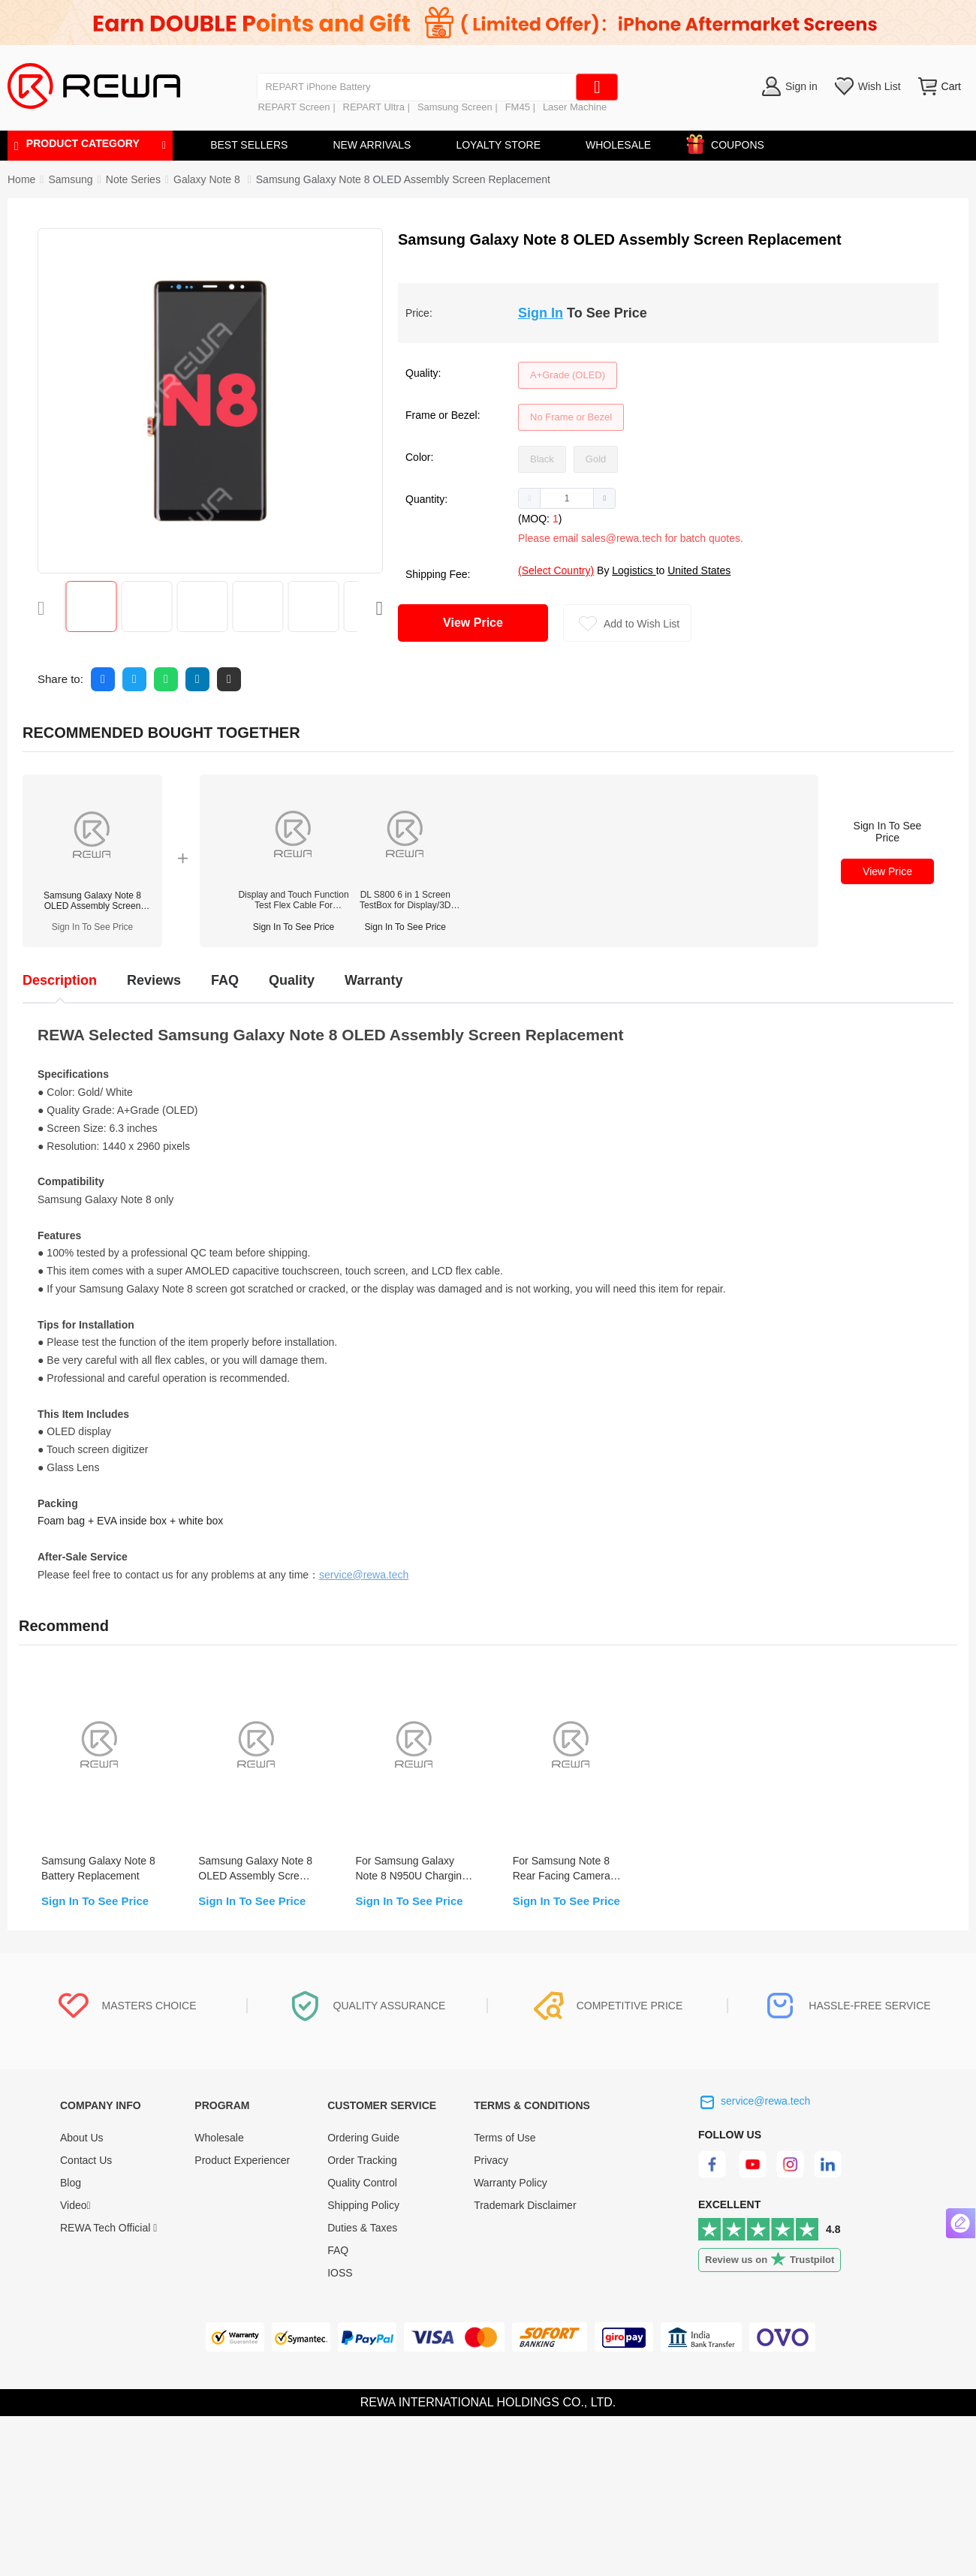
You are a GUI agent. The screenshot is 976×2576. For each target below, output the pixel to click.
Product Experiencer (242, 2160)
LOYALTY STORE (498, 145)
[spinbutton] (567, 498)
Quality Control (362, 2183)
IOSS (339, 2273)
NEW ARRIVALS (372, 145)
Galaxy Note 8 (208, 179)
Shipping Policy (363, 2205)
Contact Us (86, 2160)
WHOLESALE (618, 145)
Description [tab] (60, 980)
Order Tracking (362, 2160)
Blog (70, 2183)
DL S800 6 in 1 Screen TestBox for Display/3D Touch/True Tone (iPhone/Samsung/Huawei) (405, 899)
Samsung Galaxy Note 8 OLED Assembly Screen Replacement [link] (403, 179)
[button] (530, 498)
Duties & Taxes (362, 2228)
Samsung (70, 179)
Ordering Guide (363, 2138)
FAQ (337, 2250)
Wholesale (218, 2138)
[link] (70, 179)
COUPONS (730, 142)
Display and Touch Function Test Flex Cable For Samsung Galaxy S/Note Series (293, 899)
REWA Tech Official (108, 2228)
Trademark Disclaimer (525, 2205)
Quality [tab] (292, 980)
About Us (82, 2138)
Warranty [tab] (373, 980)
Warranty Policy (510, 2183)
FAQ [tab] (225, 980)
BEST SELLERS (249, 145)
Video (75, 2205)
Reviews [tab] (154, 980)
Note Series (133, 179)
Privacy (491, 2160)
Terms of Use (504, 2138)
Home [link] (21, 179)
